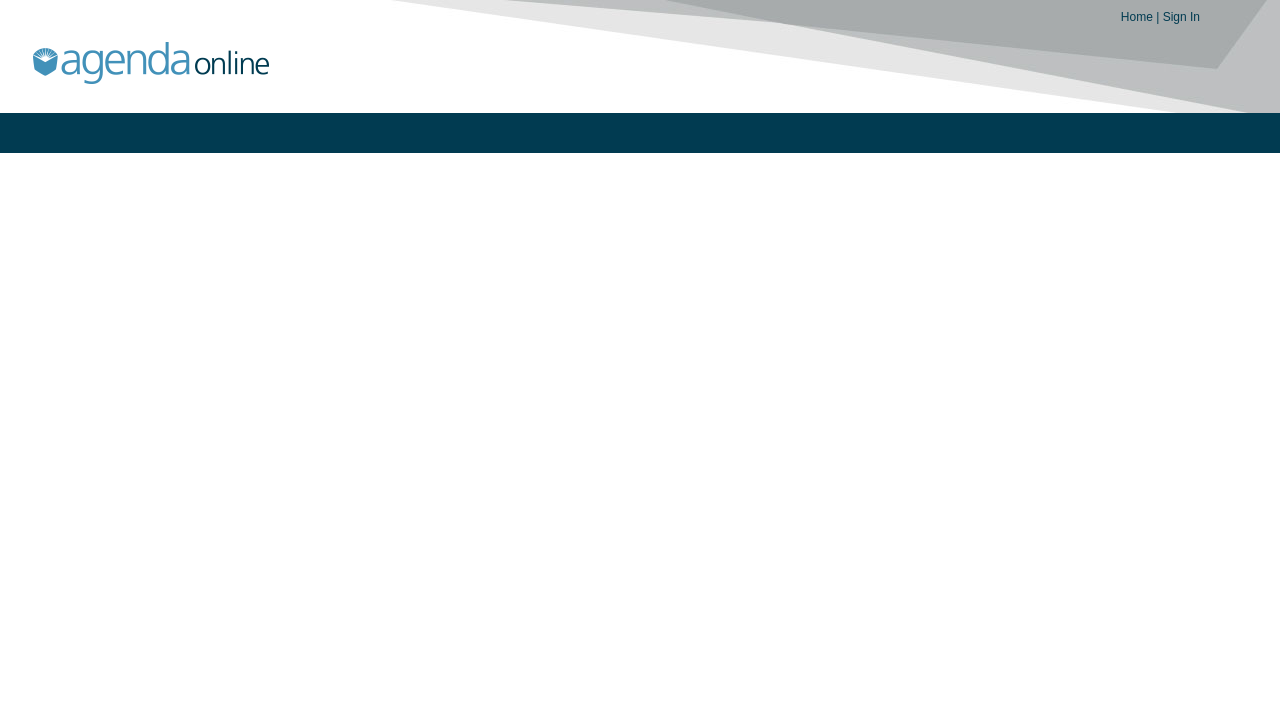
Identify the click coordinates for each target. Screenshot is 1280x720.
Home (1138, 17)
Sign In (1181, 17)
